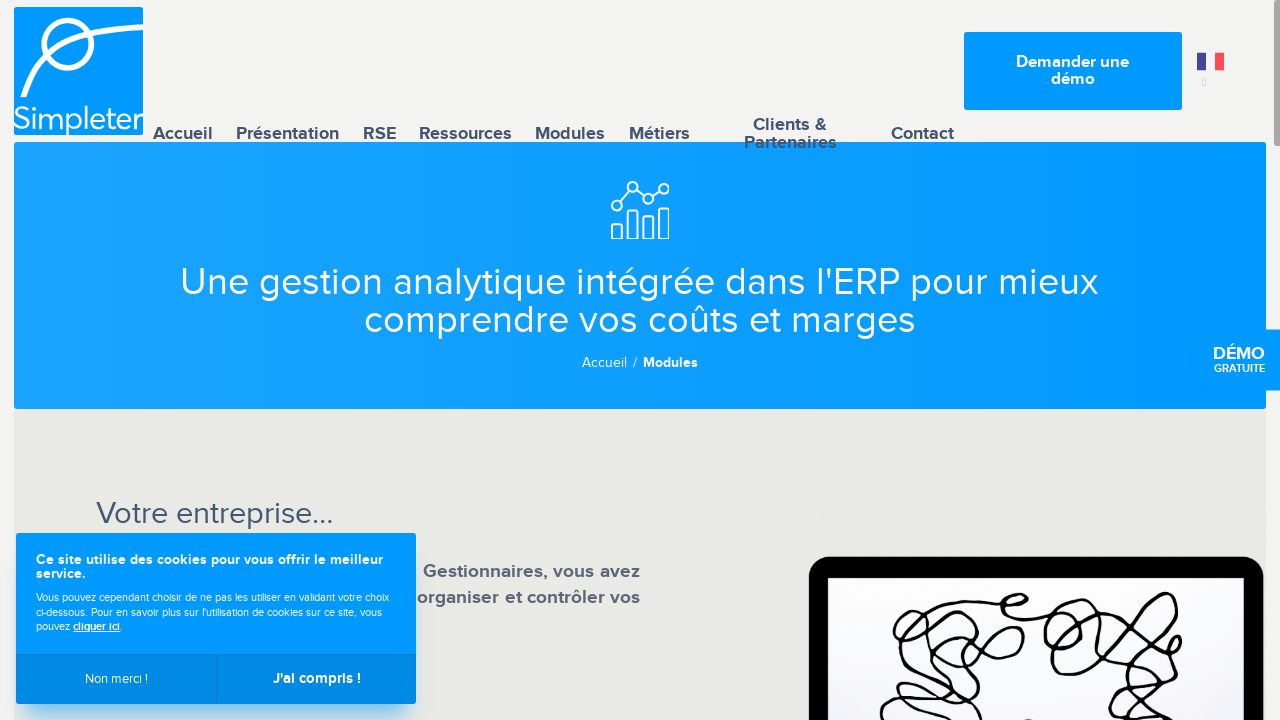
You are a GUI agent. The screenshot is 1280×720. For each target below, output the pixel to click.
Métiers (659, 70)
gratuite (1239, 359)
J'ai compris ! (317, 678)
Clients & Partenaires (790, 71)
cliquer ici (96, 626)
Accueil (183, 70)
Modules (570, 70)
